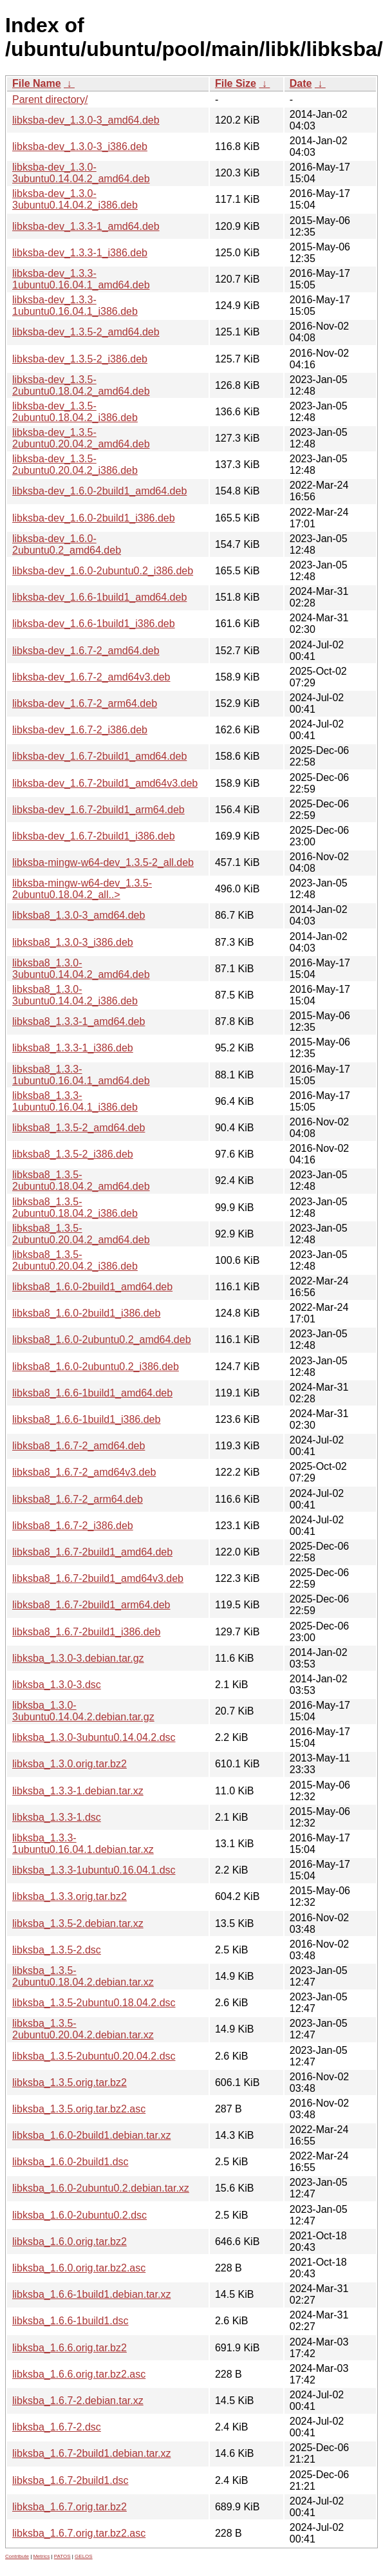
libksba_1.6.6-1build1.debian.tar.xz (91, 2294)
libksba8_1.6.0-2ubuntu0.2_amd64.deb (101, 1339)
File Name (36, 83)
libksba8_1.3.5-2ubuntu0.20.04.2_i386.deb (75, 1260)
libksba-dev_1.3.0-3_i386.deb (79, 146)
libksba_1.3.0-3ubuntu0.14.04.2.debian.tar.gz (83, 1711)
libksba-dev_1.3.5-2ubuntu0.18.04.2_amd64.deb (81, 385)
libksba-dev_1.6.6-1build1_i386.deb (93, 623)
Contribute (17, 2556)
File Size (235, 83)
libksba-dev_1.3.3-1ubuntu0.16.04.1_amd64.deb (81, 279)
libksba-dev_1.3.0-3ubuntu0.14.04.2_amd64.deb (81, 173)
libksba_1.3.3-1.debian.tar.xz (78, 1790)
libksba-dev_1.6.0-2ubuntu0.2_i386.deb (102, 570)
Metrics (41, 2556)
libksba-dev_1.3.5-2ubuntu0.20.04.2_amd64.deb (81, 438)
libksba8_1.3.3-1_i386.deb (72, 1047)
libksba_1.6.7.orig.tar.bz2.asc (78, 2533)
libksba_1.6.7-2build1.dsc (70, 2480)
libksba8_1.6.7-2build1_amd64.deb (92, 1552)
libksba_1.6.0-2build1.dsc (70, 2161)
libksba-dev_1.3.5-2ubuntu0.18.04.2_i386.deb (75, 411)
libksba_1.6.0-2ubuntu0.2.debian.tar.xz (100, 2188)
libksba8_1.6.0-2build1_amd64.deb (92, 1286)
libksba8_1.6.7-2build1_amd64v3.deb (97, 1578)
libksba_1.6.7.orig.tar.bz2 (69, 2506)
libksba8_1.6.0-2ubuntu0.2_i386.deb (95, 1366)
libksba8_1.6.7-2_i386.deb (72, 1525)
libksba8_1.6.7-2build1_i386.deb (86, 1631)
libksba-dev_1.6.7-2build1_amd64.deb (99, 756)
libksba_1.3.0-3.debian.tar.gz (78, 1658)
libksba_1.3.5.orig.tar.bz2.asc (78, 2108)
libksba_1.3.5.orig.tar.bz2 (69, 2082)
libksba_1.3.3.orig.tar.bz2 (69, 1896)
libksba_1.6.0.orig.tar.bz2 (69, 2241)
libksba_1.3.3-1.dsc (56, 1817)
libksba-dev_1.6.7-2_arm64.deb (84, 703)
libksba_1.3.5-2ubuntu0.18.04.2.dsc (94, 2002)
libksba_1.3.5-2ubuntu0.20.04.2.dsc (94, 2056)
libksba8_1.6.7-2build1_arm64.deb (91, 1604)
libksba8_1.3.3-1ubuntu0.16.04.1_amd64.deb (81, 1075)
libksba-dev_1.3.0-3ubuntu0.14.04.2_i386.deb (75, 199)
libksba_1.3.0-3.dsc (56, 1684)
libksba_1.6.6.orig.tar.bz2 (69, 2347)
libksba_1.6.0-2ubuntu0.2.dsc (79, 2215)
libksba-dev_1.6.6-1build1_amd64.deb (99, 597)
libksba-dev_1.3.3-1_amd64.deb (86, 226)
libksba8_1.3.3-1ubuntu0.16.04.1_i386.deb (75, 1101)
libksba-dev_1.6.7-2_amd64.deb (86, 650)
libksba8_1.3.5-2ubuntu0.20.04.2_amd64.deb (81, 1234)
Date (301, 83)
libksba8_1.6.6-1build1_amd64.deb (92, 1392)
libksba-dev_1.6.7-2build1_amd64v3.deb (105, 783)
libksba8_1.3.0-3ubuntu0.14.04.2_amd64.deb (81, 968)
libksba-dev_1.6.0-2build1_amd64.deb (99, 490)
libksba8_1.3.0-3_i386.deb (72, 942)
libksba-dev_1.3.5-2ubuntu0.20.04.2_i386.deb (75, 464)
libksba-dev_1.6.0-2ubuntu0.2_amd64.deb (66, 544)
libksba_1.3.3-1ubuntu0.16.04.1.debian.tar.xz (83, 1843)
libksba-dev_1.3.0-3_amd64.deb (86, 120)
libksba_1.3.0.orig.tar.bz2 (69, 1763)
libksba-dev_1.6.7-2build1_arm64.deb (98, 809)
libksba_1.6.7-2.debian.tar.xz (78, 2400)
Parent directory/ (50, 99)
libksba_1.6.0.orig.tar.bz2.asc (78, 2267)
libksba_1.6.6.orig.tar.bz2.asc (78, 2374)
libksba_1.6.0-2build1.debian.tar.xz (91, 2135)
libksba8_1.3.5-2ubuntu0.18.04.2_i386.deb (75, 1207)
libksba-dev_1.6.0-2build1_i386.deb (93, 517)
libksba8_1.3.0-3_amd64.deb (78, 915)
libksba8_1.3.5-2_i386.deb (72, 1154)
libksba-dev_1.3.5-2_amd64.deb (86, 331)
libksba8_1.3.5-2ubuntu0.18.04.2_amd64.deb (81, 1180)
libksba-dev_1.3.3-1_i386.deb (79, 252)
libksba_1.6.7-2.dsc (56, 2426)
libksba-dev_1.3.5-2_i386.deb (79, 358)
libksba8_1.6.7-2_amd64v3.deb (84, 1472)
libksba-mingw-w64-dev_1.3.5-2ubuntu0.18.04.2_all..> (82, 889)
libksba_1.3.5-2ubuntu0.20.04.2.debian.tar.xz (83, 2029)
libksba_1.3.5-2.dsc (56, 1949)
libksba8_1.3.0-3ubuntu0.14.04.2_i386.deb (75, 995)
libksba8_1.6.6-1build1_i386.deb (86, 1419)
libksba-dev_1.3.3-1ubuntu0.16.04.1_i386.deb (75, 305)
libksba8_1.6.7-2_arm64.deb (77, 1499)
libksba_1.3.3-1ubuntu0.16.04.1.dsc (94, 1870)
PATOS (62, 2556)
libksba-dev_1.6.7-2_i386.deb (79, 729)
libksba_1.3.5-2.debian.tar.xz (78, 1923)
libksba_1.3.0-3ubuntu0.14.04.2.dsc (94, 1737)
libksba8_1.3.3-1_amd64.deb (78, 1021)
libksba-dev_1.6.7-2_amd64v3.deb (91, 677)
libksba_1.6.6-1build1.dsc (70, 2320)
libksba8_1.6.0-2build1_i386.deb (86, 1313)
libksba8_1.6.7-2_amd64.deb (78, 1445)
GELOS (84, 2556)
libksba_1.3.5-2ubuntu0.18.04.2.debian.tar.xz (83, 1976)
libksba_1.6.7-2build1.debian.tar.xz (91, 2453)
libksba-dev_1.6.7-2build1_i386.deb (93, 836)
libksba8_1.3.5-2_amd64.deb (78, 1127)
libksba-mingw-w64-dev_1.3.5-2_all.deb (103, 862)
